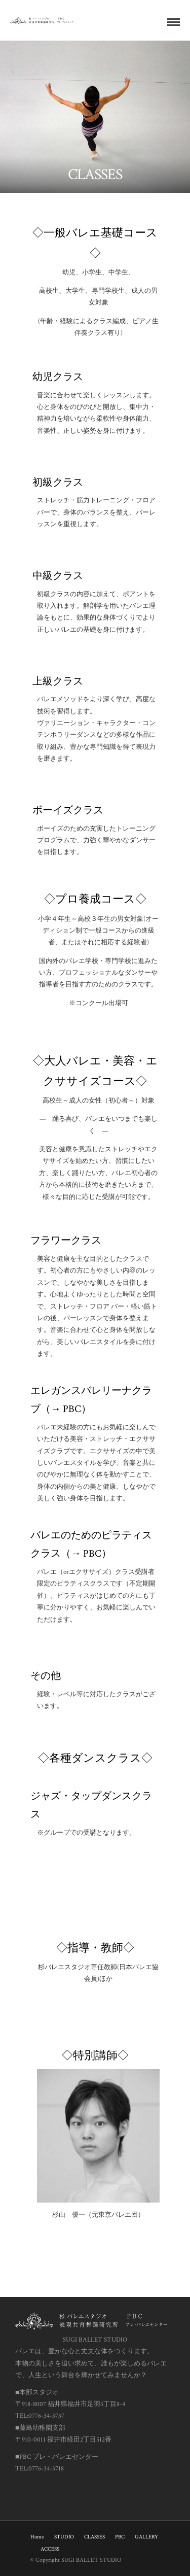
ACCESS (50, 2549)
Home (37, 2536)
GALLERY (146, 2536)
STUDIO (64, 2536)
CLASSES (94, 2536)
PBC (120, 2536)
